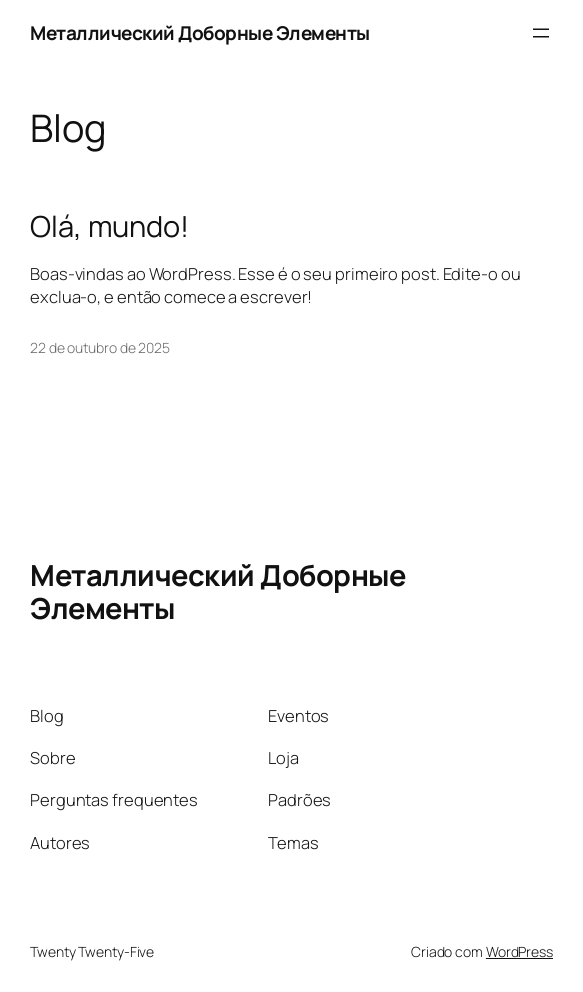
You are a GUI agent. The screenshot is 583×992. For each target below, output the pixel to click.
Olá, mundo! (109, 226)
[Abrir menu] (541, 33)
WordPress (519, 951)
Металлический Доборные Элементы (200, 33)
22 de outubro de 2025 (100, 347)
